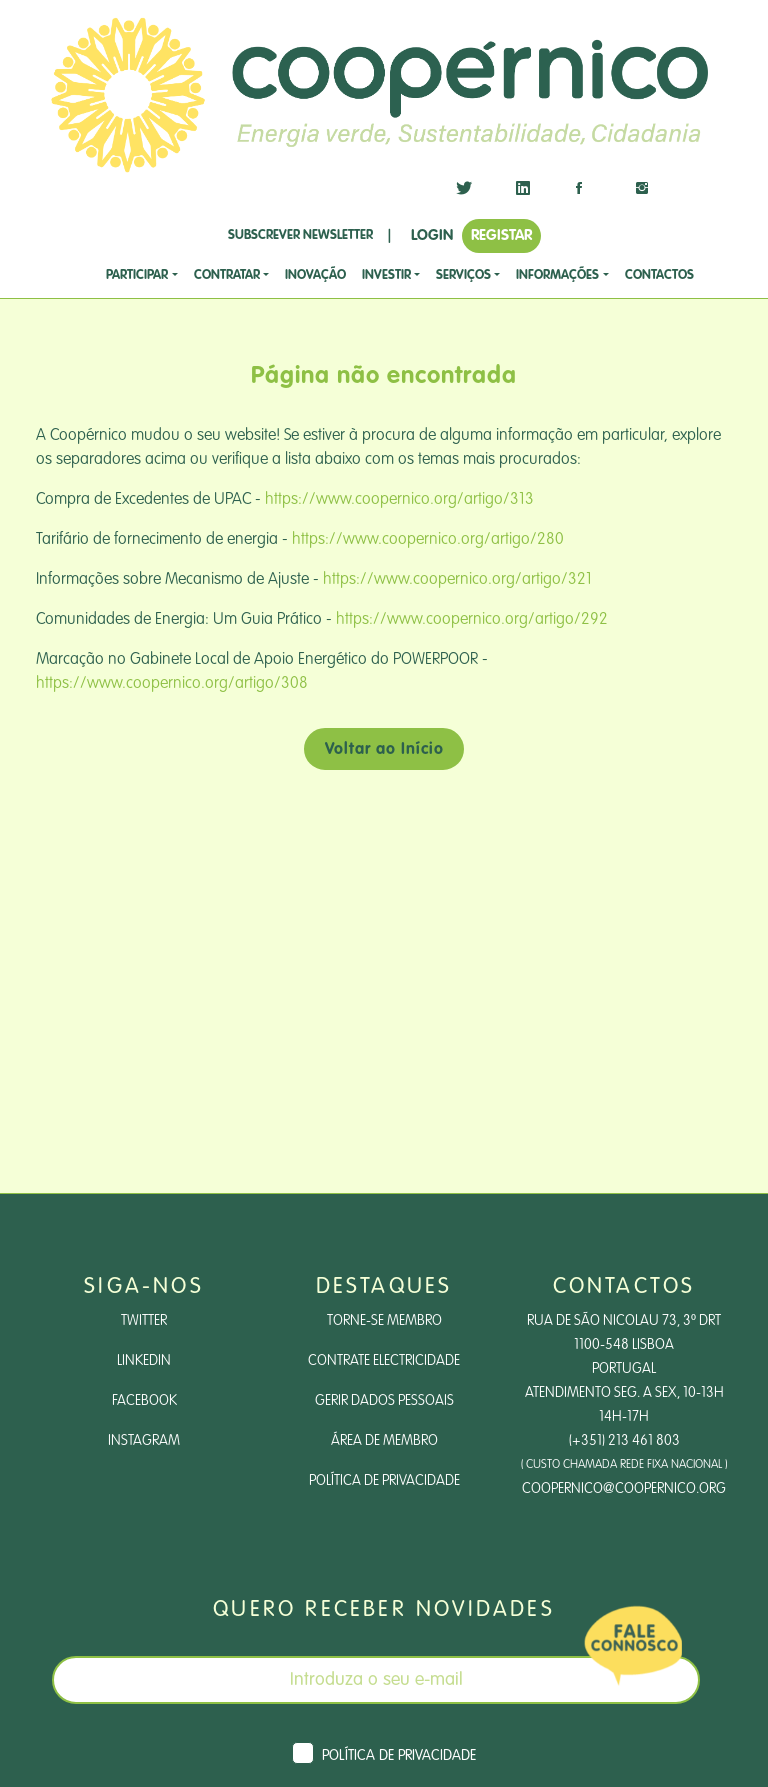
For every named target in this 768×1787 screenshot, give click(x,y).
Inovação (315, 275)
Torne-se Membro (384, 1321)
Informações (557, 275)
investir (386, 275)
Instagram (144, 1441)
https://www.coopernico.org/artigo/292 (472, 620)
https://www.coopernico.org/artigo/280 (428, 540)
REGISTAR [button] (501, 235)
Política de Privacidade (384, 1481)
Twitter (144, 1321)
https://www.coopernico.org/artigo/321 (457, 580)
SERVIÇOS (463, 275)
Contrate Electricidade (384, 1361)
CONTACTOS (659, 275)
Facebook (144, 1401)
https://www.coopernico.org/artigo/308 (172, 684)
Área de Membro (384, 1441)
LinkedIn (144, 1361)
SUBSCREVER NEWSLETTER (300, 235)
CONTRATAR (227, 275)
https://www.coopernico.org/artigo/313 (399, 500)
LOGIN (432, 235)
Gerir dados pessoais (384, 1401)
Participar (137, 275)
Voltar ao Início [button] (384, 750)
